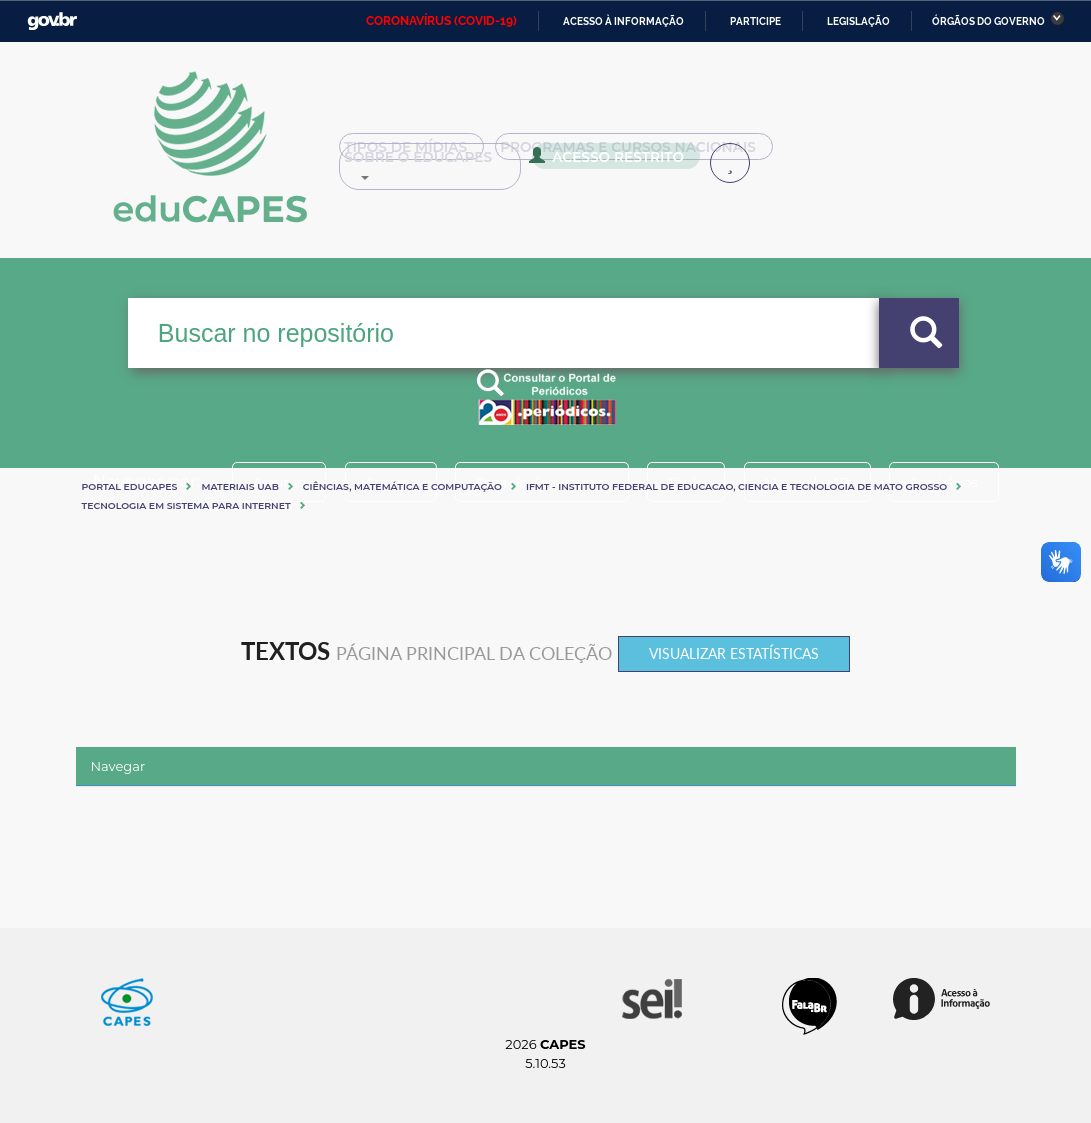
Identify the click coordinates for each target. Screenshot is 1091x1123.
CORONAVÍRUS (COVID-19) (441, 21)
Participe (755, 21)
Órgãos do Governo (988, 21)
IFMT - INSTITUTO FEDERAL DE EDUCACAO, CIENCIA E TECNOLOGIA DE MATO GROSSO (736, 486)
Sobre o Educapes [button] (861, 154)
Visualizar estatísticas (734, 653)
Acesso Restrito (417, 162)
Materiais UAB (239, 486)
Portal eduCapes (130, 486)
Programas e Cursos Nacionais (624, 154)
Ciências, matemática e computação (402, 486)
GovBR (52, 21)
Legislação (858, 21)
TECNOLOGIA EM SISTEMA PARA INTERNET (186, 505)
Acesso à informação (623, 21)
